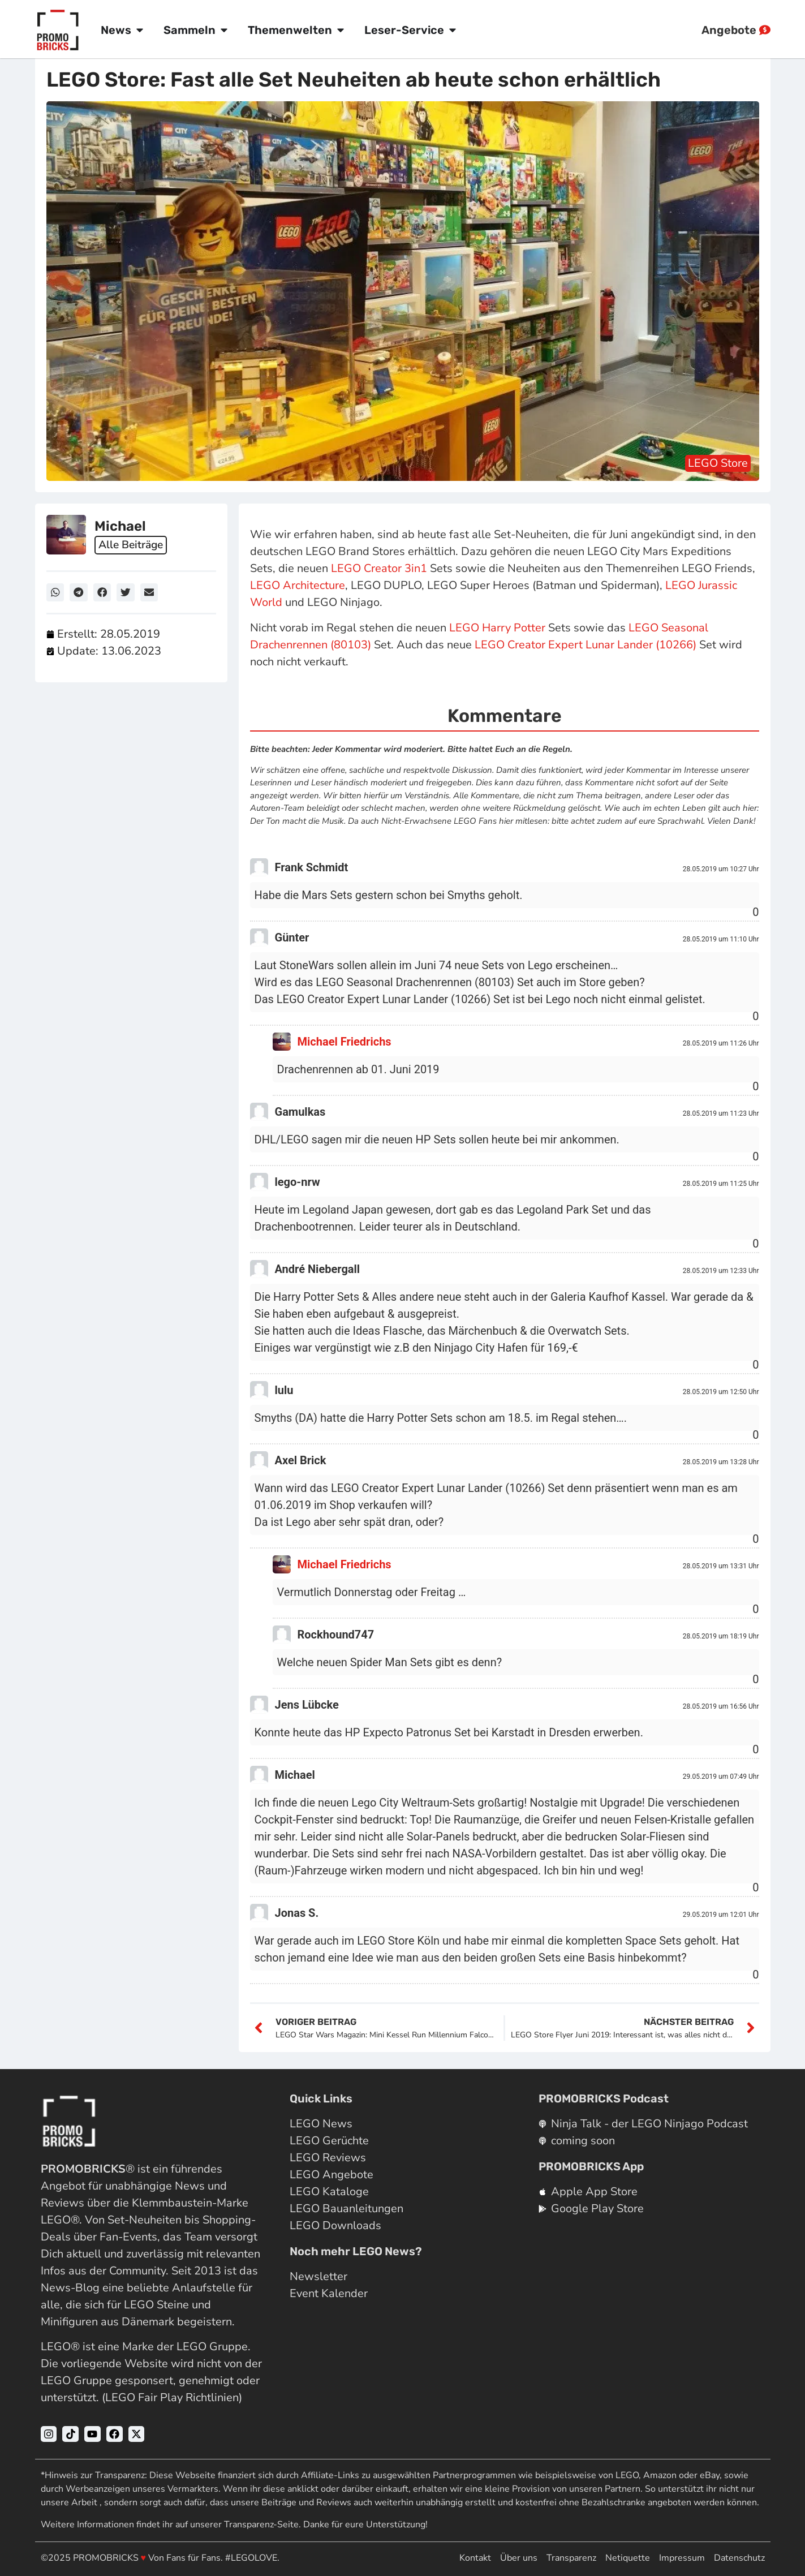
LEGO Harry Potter (497, 627)
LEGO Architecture (297, 585)
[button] (55, 592)
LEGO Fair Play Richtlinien (172, 2397)
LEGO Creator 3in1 (379, 568)
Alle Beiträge (132, 545)
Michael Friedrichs (344, 1041)
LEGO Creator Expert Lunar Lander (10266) (585, 644)
